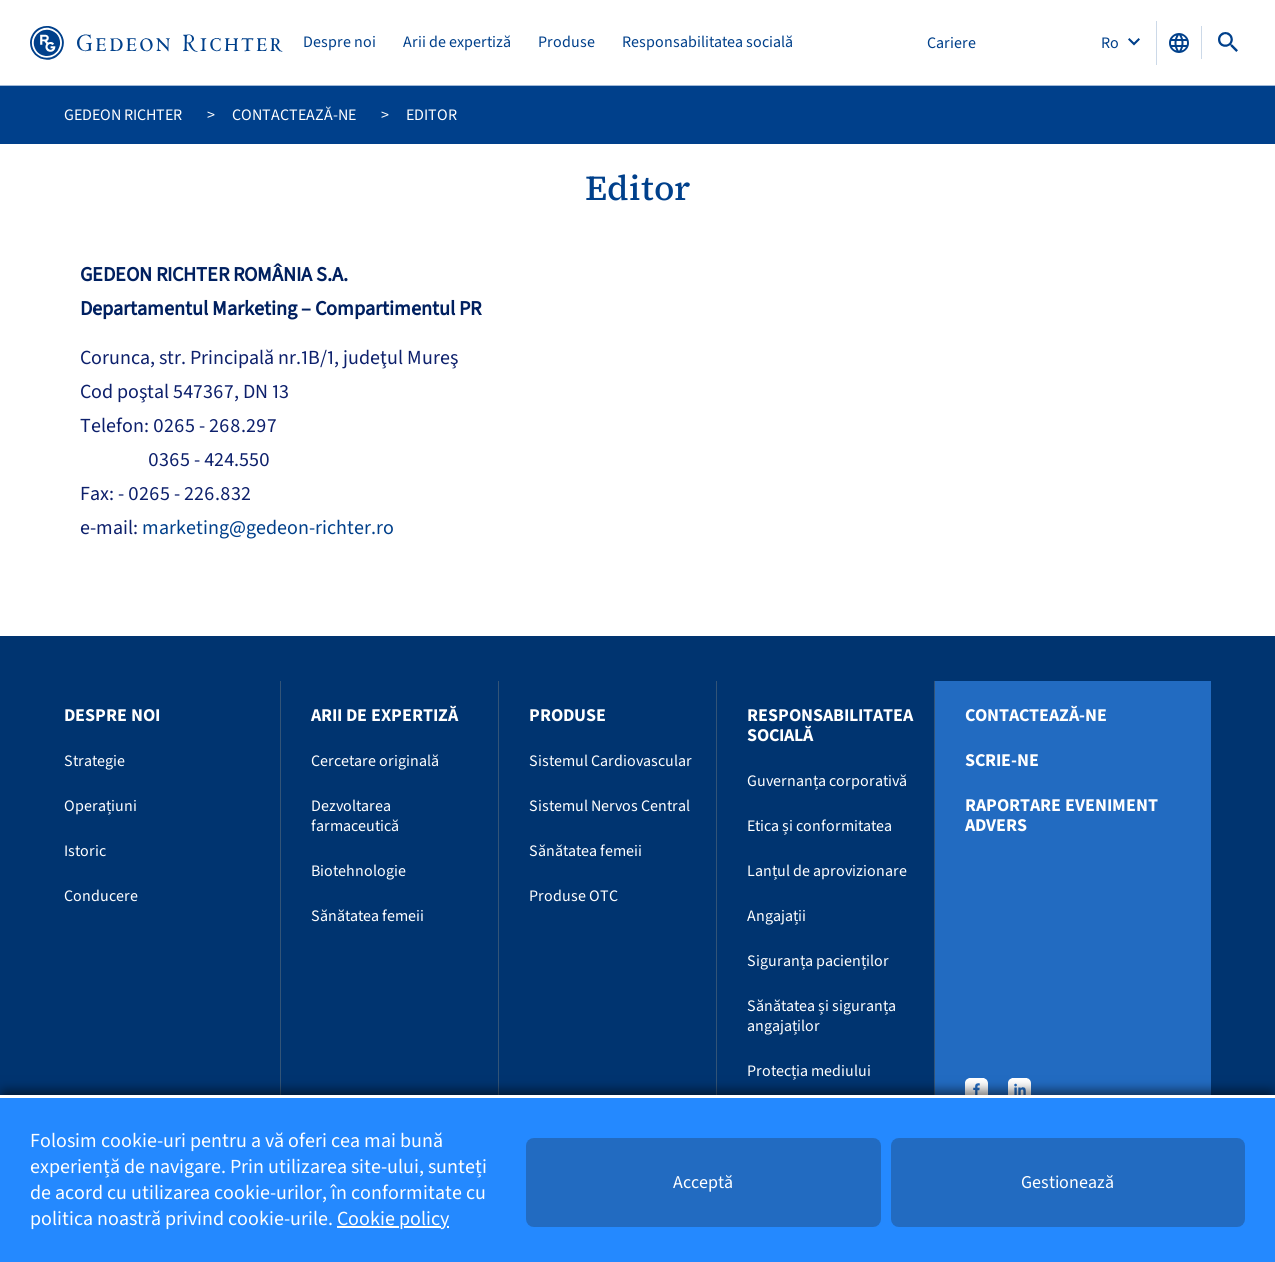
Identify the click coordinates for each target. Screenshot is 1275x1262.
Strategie (94, 761)
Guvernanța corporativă (827, 781)
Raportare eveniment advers (1061, 816)
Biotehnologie (358, 871)
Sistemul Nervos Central (609, 806)
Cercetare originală (375, 761)
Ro (1111, 43)
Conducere (101, 896)
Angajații (776, 916)
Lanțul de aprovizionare (827, 871)
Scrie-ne (1002, 761)
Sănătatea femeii (367, 916)
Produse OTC (573, 896)
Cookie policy (393, 1219)
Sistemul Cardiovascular (610, 761)
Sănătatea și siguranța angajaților (821, 1016)
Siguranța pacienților (818, 961)
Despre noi (339, 42)
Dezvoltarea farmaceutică (355, 816)
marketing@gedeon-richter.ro (268, 528)
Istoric (85, 851)
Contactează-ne (294, 115)
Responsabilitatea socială (707, 42)
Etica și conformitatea (819, 826)
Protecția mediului (809, 1071)
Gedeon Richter (123, 115)
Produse (566, 42)
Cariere (951, 43)
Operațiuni (100, 806)
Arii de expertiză (457, 42)
